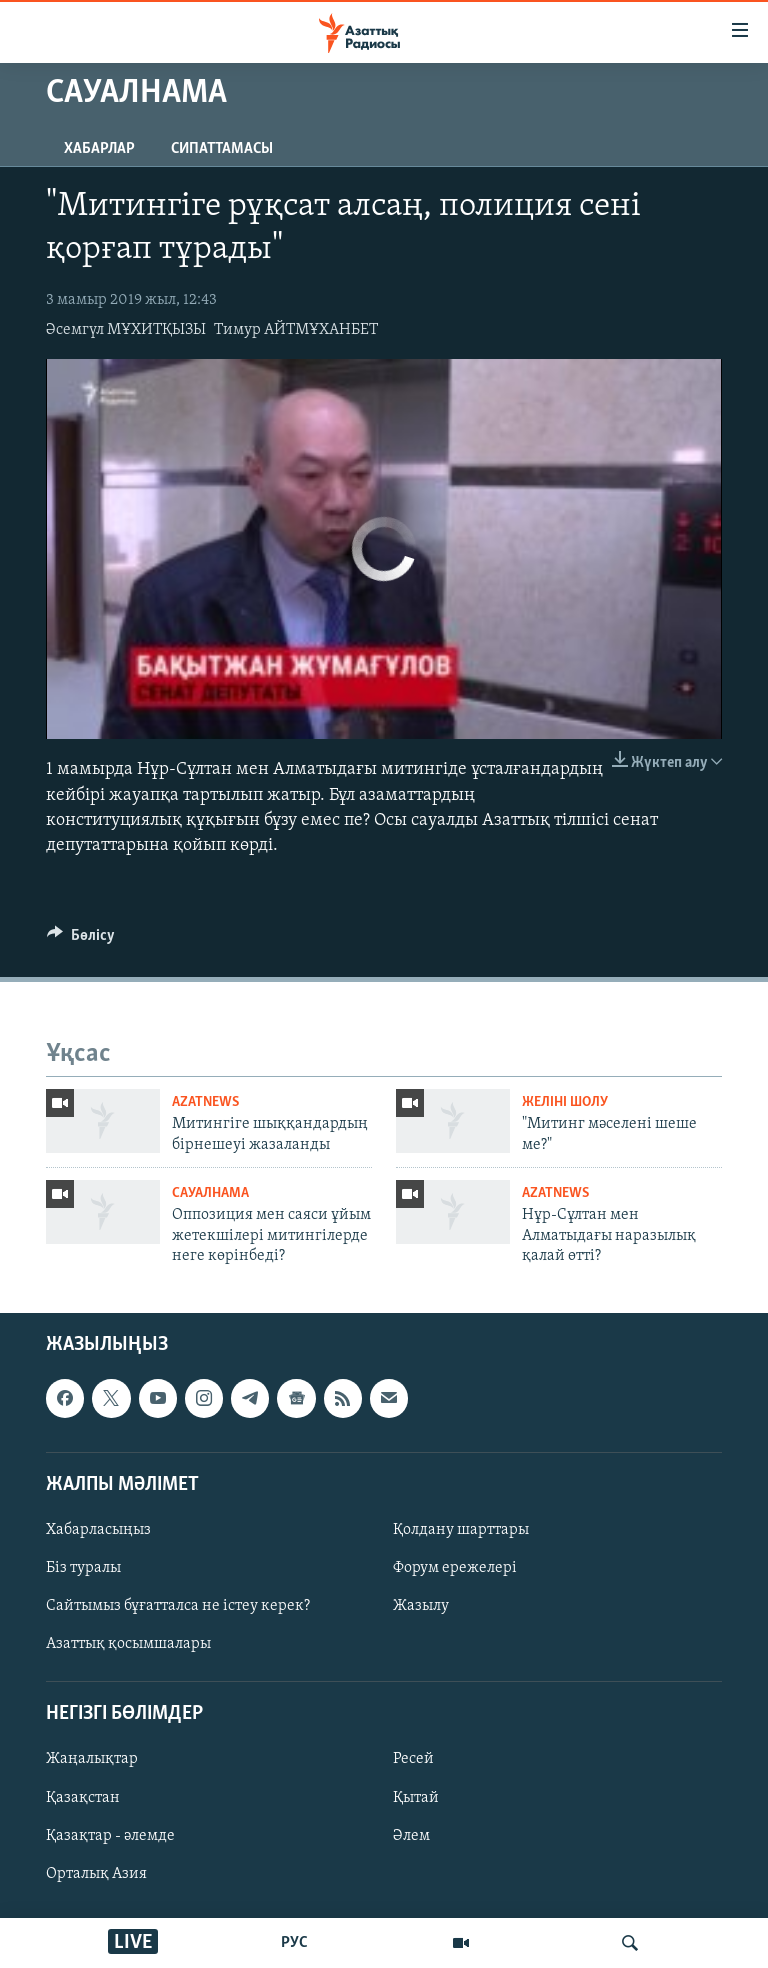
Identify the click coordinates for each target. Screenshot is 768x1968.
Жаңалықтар (92, 1760)
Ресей (413, 1760)
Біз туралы (83, 1568)
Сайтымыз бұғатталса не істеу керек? (178, 1607)
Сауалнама (210, 1193)
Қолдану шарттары (461, 1530)
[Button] (81, 940)
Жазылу (421, 1607)
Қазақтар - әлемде (110, 1836)
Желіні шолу (565, 1102)
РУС (294, 1943)
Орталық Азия (96, 1874)
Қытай (416, 1798)
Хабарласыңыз (98, 1530)
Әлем (411, 1836)
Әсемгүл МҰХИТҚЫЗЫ (126, 330)
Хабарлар (99, 149)
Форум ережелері (455, 1568)
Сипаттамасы (222, 149)
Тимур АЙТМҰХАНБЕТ (296, 330)
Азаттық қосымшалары (128, 1645)
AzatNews (205, 1102)
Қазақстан (83, 1798)
